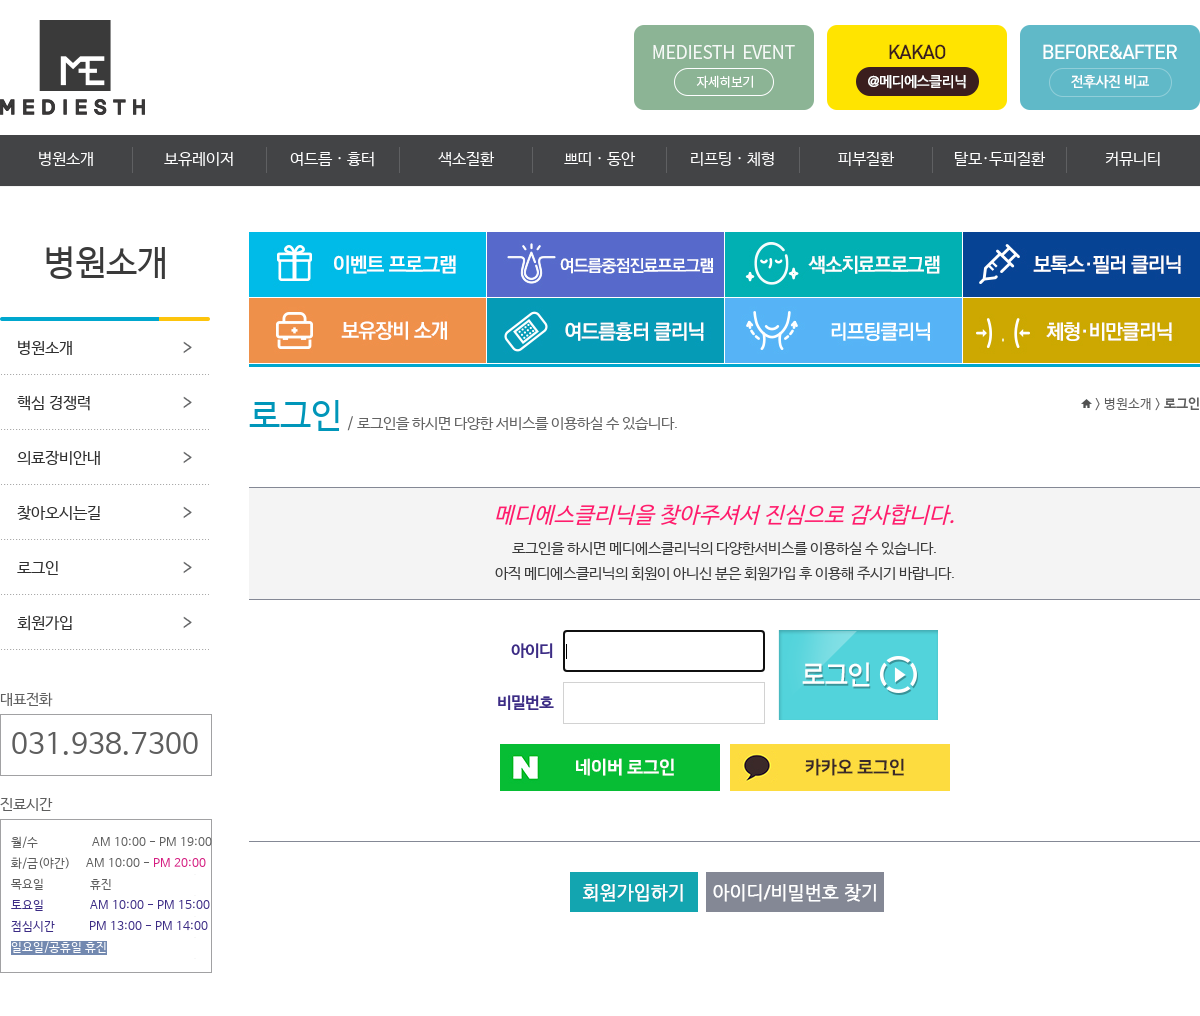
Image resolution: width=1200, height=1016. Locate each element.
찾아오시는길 (59, 513)
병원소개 (66, 159)
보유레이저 (199, 159)
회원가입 (45, 623)
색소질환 (466, 159)
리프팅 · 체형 (732, 159)
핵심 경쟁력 (54, 403)
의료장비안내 (59, 458)
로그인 (38, 568)
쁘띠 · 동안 (599, 159)
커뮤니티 (1133, 159)
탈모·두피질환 (999, 159)
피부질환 (866, 159)
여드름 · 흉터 (332, 159)
